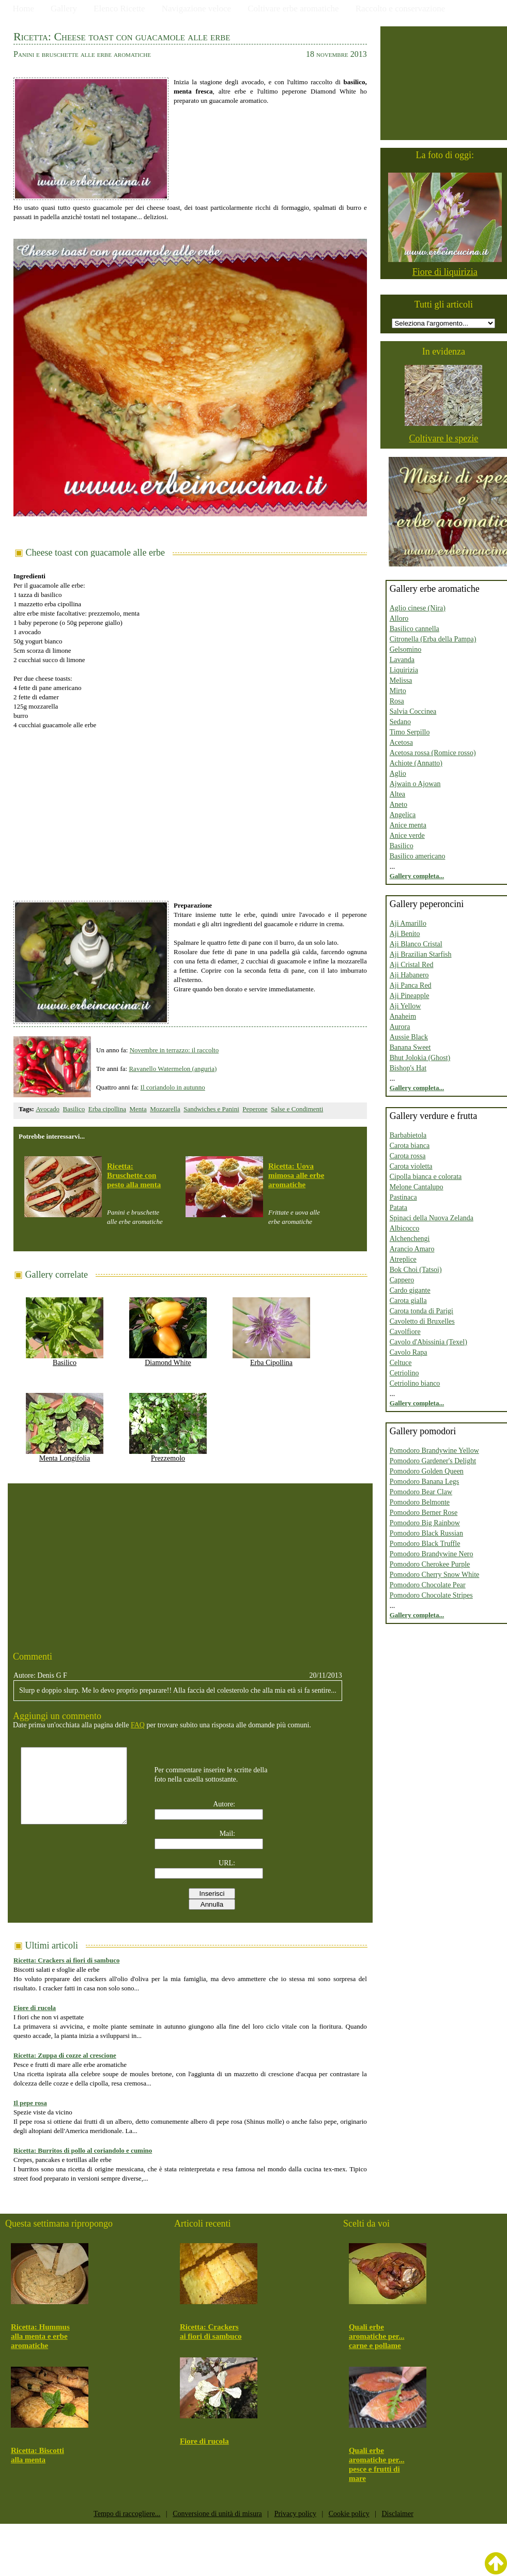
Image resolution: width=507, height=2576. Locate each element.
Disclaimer (397, 2514)
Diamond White (168, 1359)
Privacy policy (295, 2514)
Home (24, 8)
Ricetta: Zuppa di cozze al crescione (64, 2055)
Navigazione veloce (197, 8)
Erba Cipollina (271, 1359)
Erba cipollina (107, 1109)
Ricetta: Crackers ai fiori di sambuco (66, 1960)
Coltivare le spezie (443, 438)
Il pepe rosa (30, 2103)
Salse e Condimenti (297, 1109)
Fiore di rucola (34, 2008)
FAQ (138, 1725)
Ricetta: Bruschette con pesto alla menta (134, 1175)
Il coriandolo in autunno (173, 1087)
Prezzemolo (168, 1455)
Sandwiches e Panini (211, 1109)
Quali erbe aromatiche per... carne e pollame (376, 2336)
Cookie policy (349, 2514)
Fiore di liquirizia (445, 272)
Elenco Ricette (119, 8)
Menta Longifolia (64, 1455)
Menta (137, 1109)
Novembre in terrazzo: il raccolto (174, 1050)
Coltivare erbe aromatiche (293, 8)
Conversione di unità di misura (217, 2514)
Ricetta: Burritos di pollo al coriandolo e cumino (82, 2150)
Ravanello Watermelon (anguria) (173, 1068)
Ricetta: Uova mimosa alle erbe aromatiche (296, 1175)
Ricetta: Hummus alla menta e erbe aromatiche (40, 2336)
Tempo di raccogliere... (127, 2514)
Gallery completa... (417, 876)
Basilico (74, 1109)
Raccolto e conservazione (400, 8)
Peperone (254, 1109)
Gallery (64, 8)
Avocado (47, 1109)
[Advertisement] (190, 810)
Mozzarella (165, 1109)
